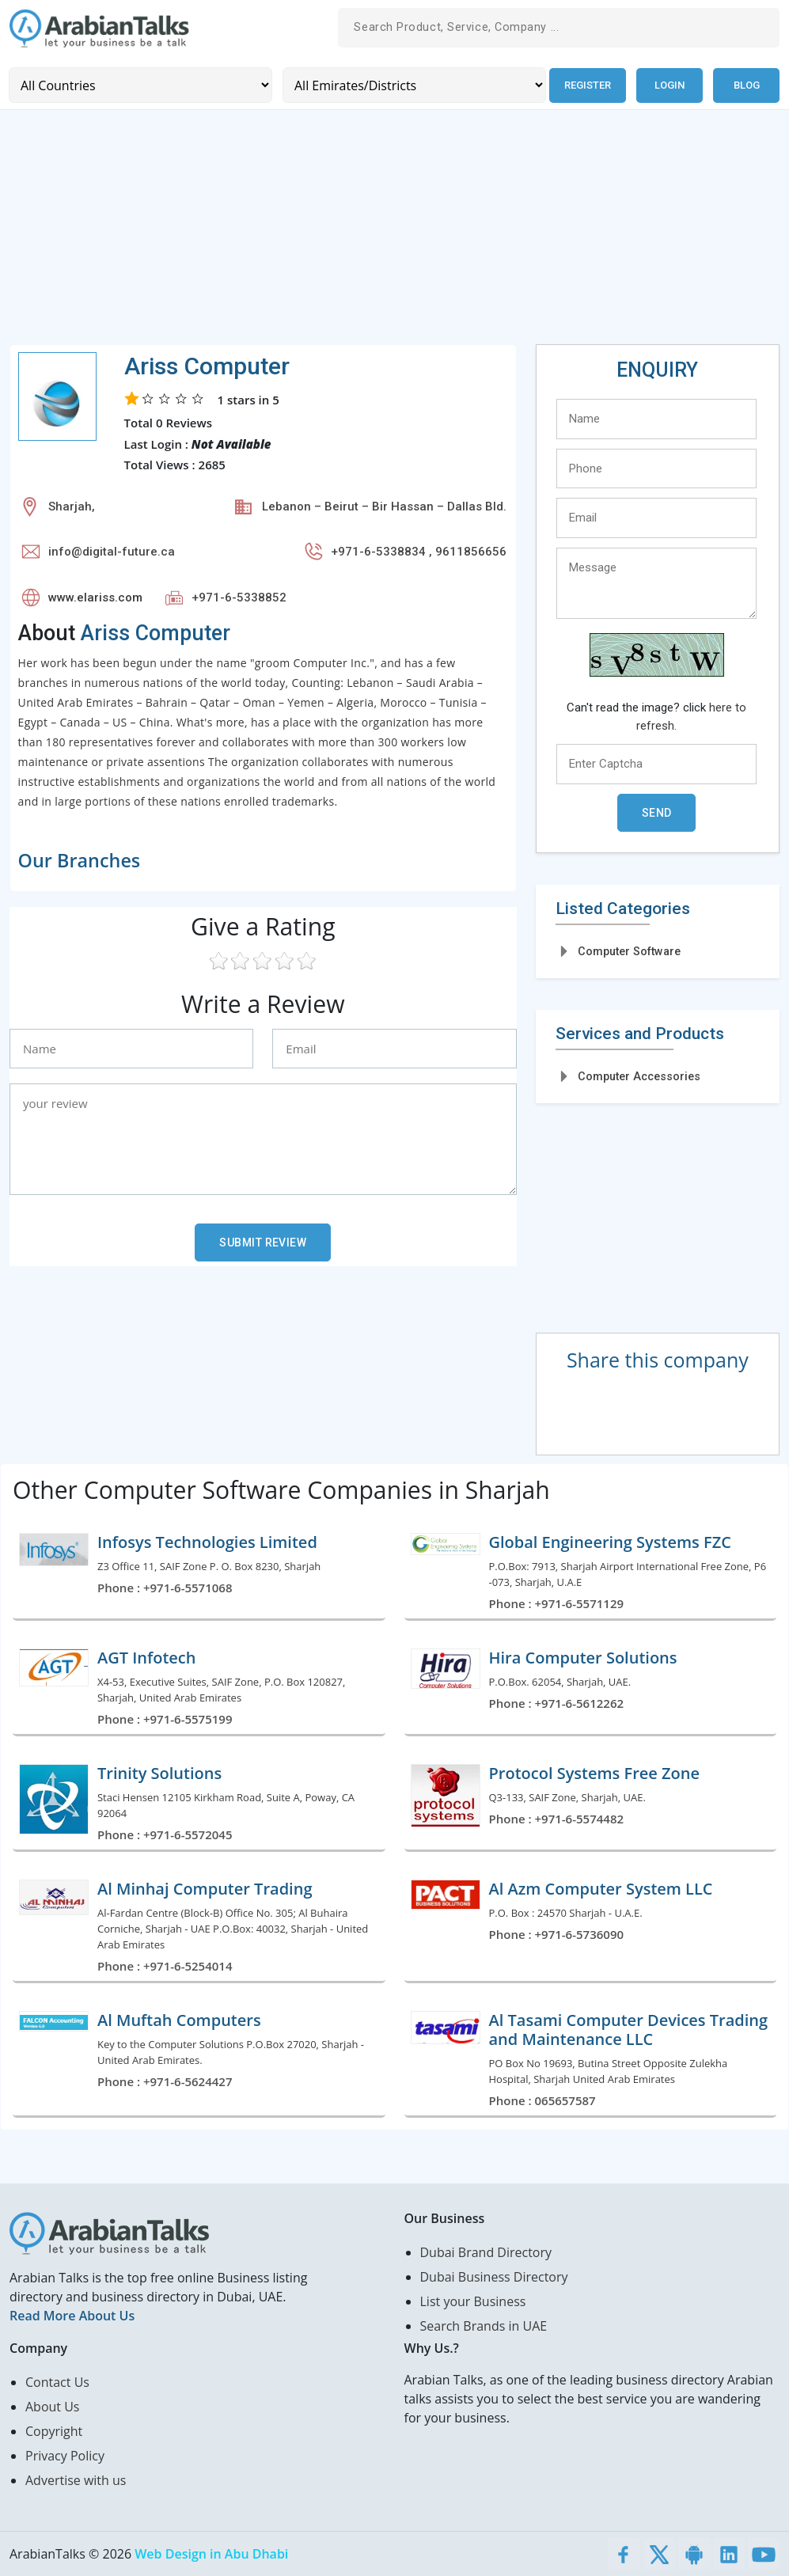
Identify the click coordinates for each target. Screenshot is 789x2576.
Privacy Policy (64, 2455)
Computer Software (629, 950)
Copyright (53, 2431)
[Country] (140, 85)
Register (586, 85)
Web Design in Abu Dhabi (211, 2554)
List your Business (473, 2301)
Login (669, 85)
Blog (747, 85)
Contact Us (57, 2382)
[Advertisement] (394, 232)
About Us (52, 2406)
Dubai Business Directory (494, 2277)
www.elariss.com (95, 597)
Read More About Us (72, 2315)
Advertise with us (75, 2480)
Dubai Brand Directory (486, 2252)
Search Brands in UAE (484, 2326)
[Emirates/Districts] (413, 85)
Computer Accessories (639, 1076)
